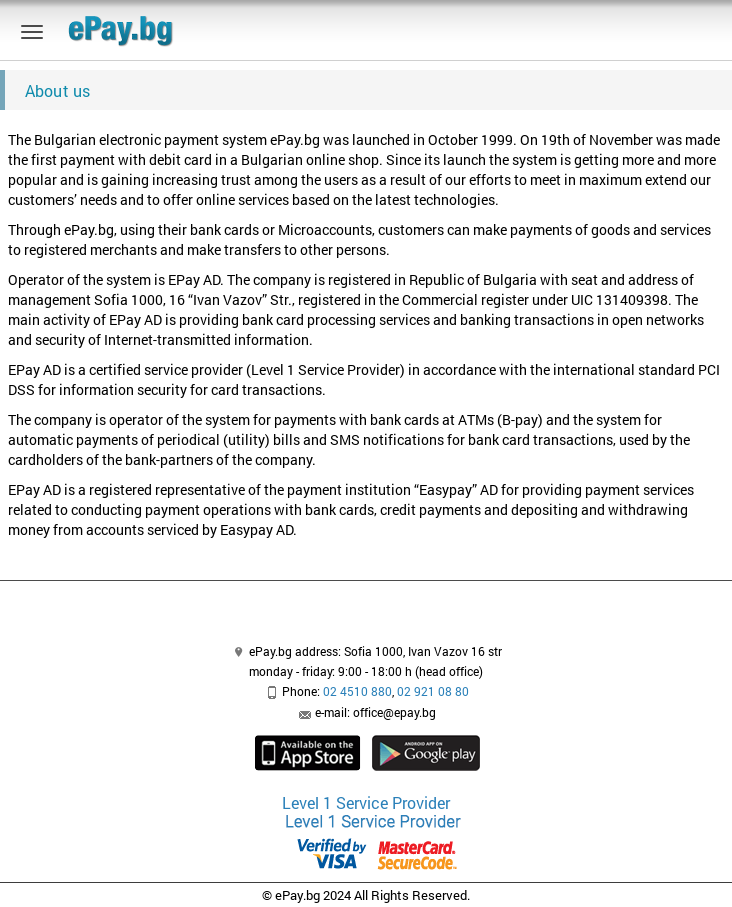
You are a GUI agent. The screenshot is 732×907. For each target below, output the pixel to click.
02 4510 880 (357, 691)
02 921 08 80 (433, 691)
